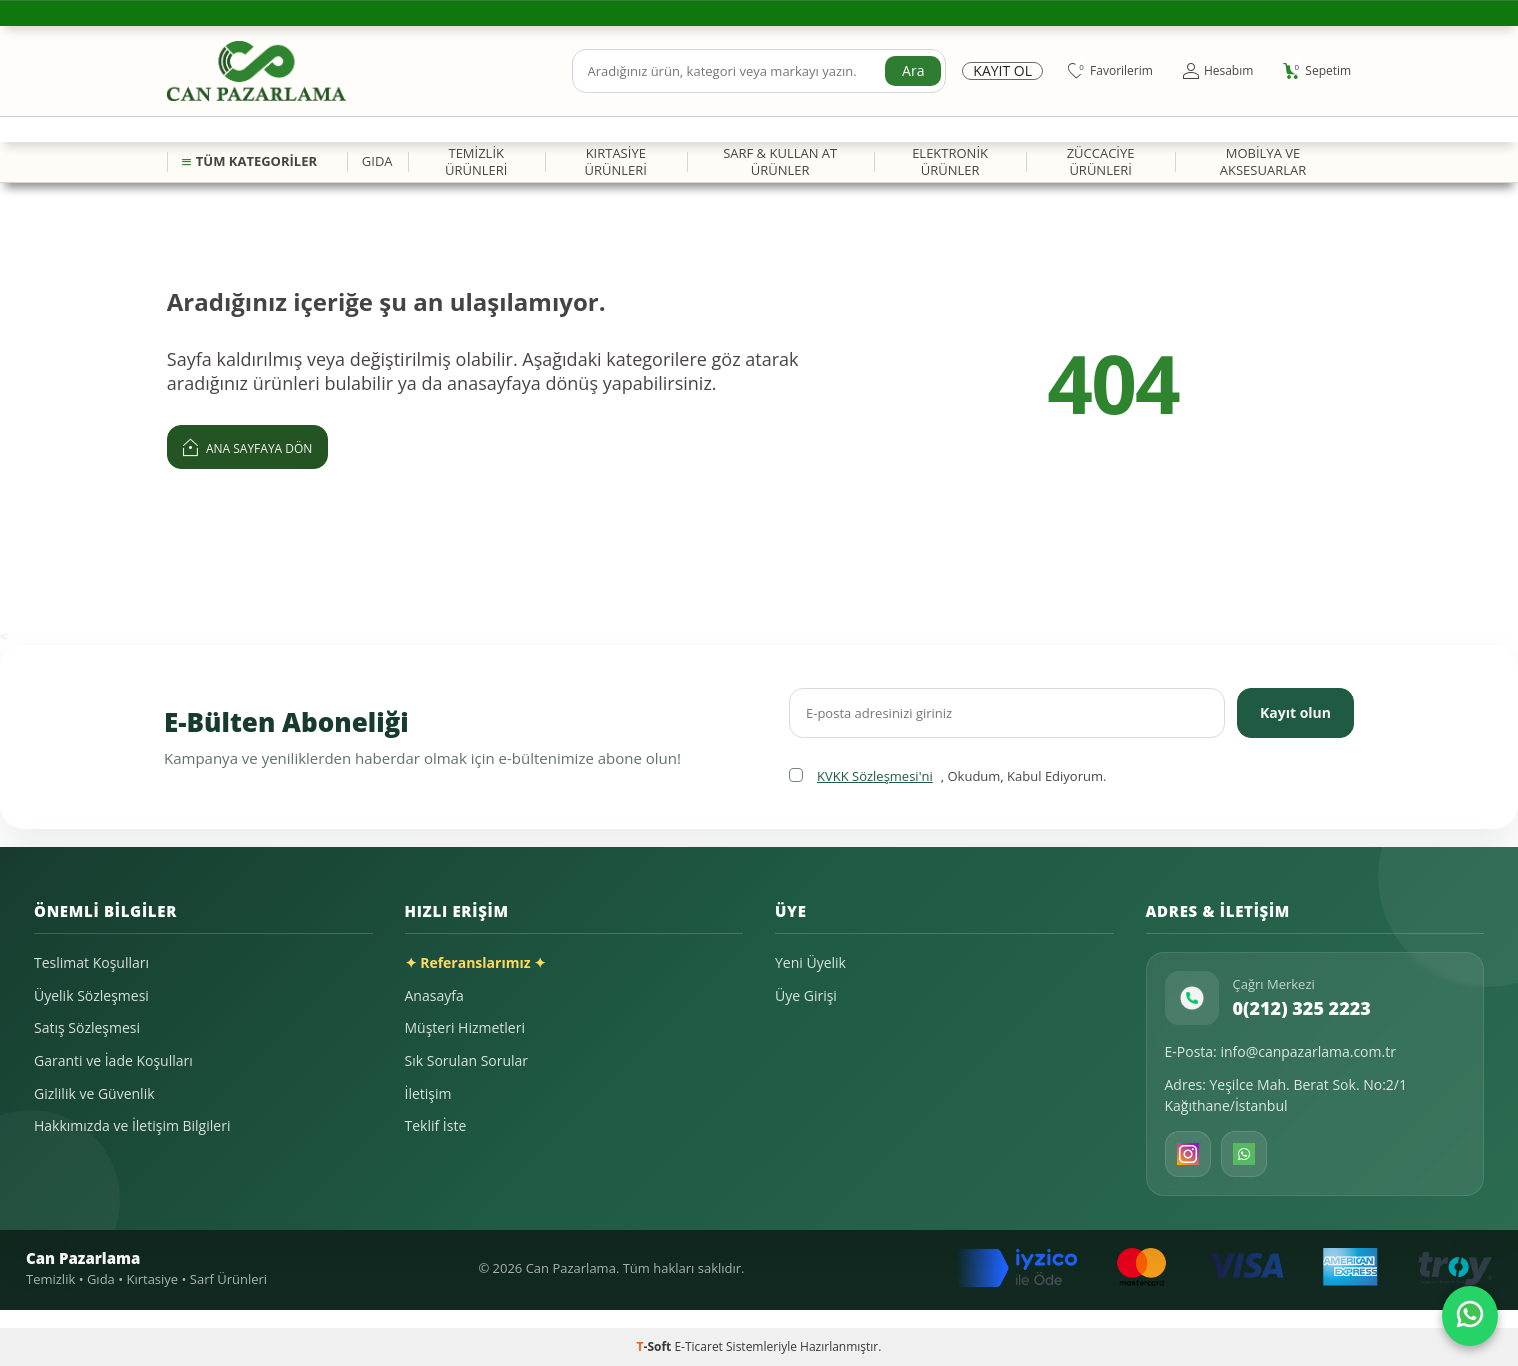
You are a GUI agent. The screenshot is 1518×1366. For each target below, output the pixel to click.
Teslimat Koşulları (91, 962)
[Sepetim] (1317, 71)
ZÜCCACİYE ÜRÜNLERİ (1101, 161)
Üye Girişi (806, 995)
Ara (913, 70)
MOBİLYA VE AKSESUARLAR (1263, 161)
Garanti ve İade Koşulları (113, 1060)
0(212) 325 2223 (1302, 1008)
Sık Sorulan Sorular (467, 1060)
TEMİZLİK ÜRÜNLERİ (476, 161)
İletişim (428, 1093)
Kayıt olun (1295, 712)
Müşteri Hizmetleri (465, 1027)
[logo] (256, 71)
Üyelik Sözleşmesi (91, 995)
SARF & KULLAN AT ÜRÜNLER (780, 161)
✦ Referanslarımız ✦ (476, 962)
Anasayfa (434, 995)
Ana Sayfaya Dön (248, 446)
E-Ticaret (698, 1346)
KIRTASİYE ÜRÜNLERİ (616, 161)
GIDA (377, 161)
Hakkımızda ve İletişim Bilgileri (132, 1125)
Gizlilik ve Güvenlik (94, 1093)
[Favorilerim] (1110, 71)
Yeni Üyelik (810, 962)
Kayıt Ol (1002, 71)
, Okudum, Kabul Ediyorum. (947, 776)
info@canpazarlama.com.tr (1308, 1051)
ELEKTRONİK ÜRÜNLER (950, 161)
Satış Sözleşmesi (87, 1027)
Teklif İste (436, 1125)
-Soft (656, 1346)
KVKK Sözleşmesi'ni (875, 776)
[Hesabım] (1218, 71)
